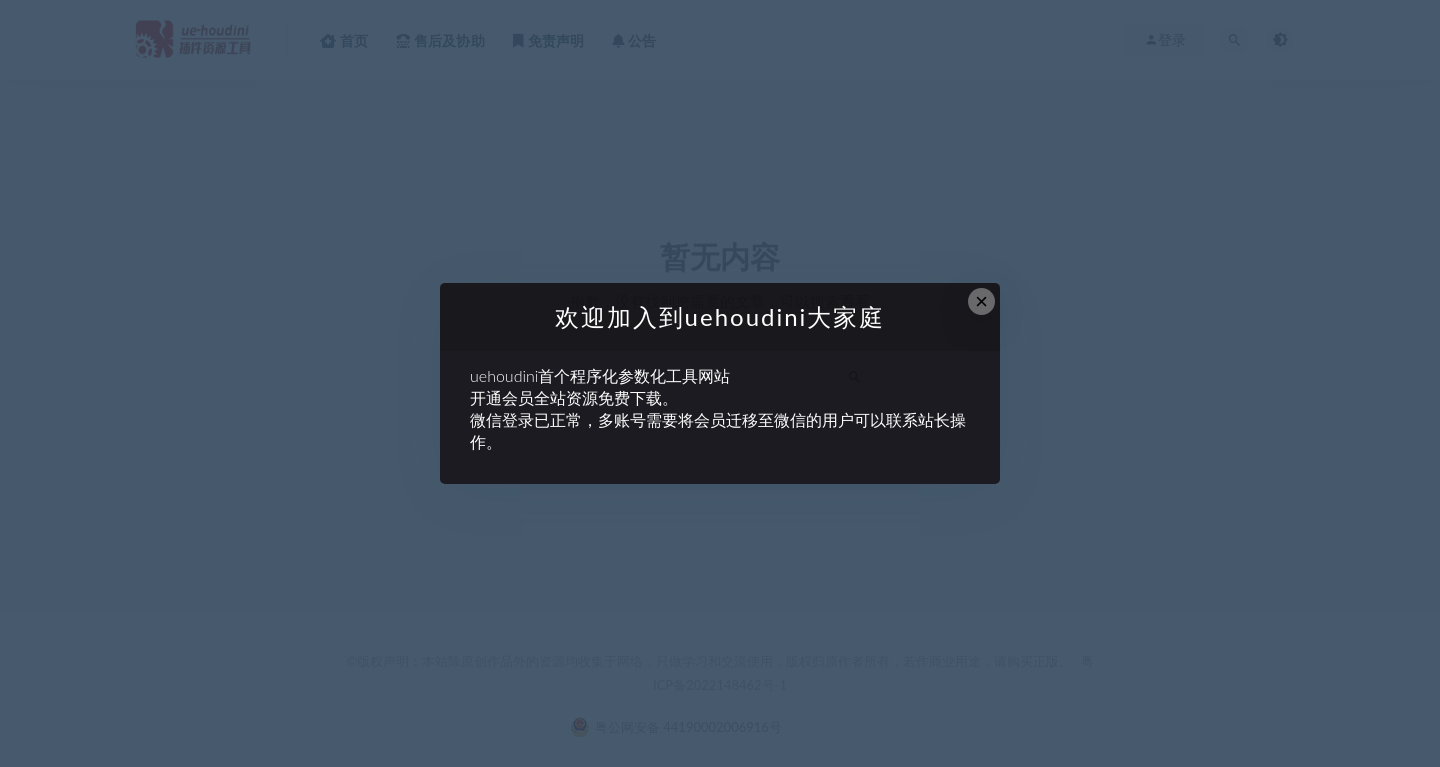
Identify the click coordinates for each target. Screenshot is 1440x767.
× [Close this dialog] (981, 301)
